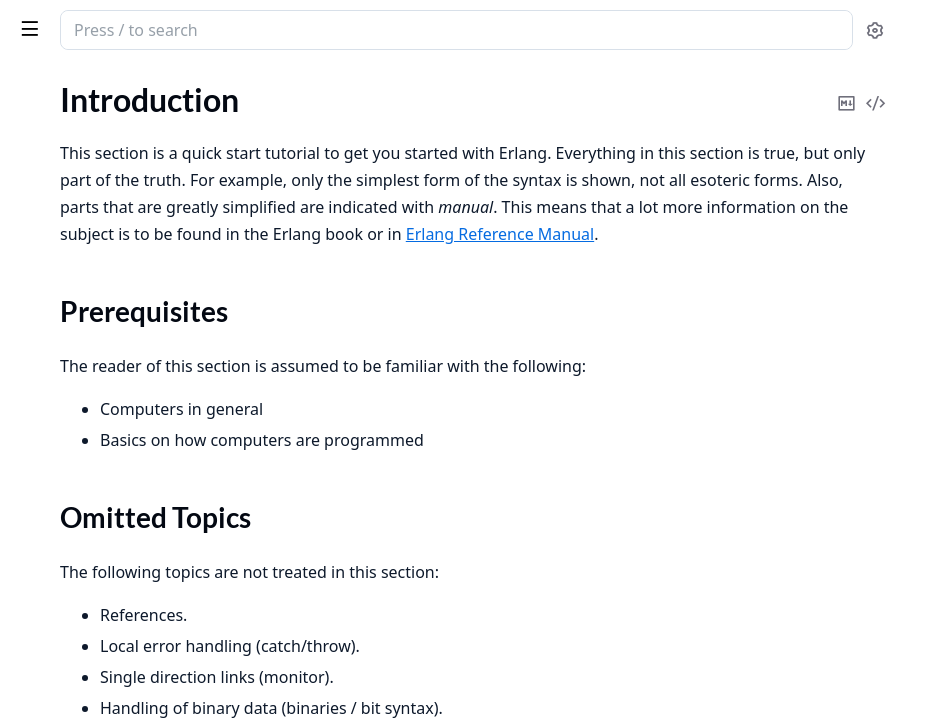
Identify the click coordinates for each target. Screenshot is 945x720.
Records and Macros (84, 353)
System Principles (74, 450)
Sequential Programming (99, 272)
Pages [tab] (36, 105)
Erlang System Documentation (139, 32)
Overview (47, 654)
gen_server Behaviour (88, 681)
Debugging (51, 380)
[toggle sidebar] (274, 28)
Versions (44, 558)
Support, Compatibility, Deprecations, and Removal (142, 585)
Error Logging (60, 477)
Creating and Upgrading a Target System (142, 504)
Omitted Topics (87, 236)
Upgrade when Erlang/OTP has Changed (142, 531)
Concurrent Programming (102, 299)
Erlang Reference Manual (726, 288)
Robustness (54, 326)
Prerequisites (81, 212)
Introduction (58, 177)
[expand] (280, 181)
